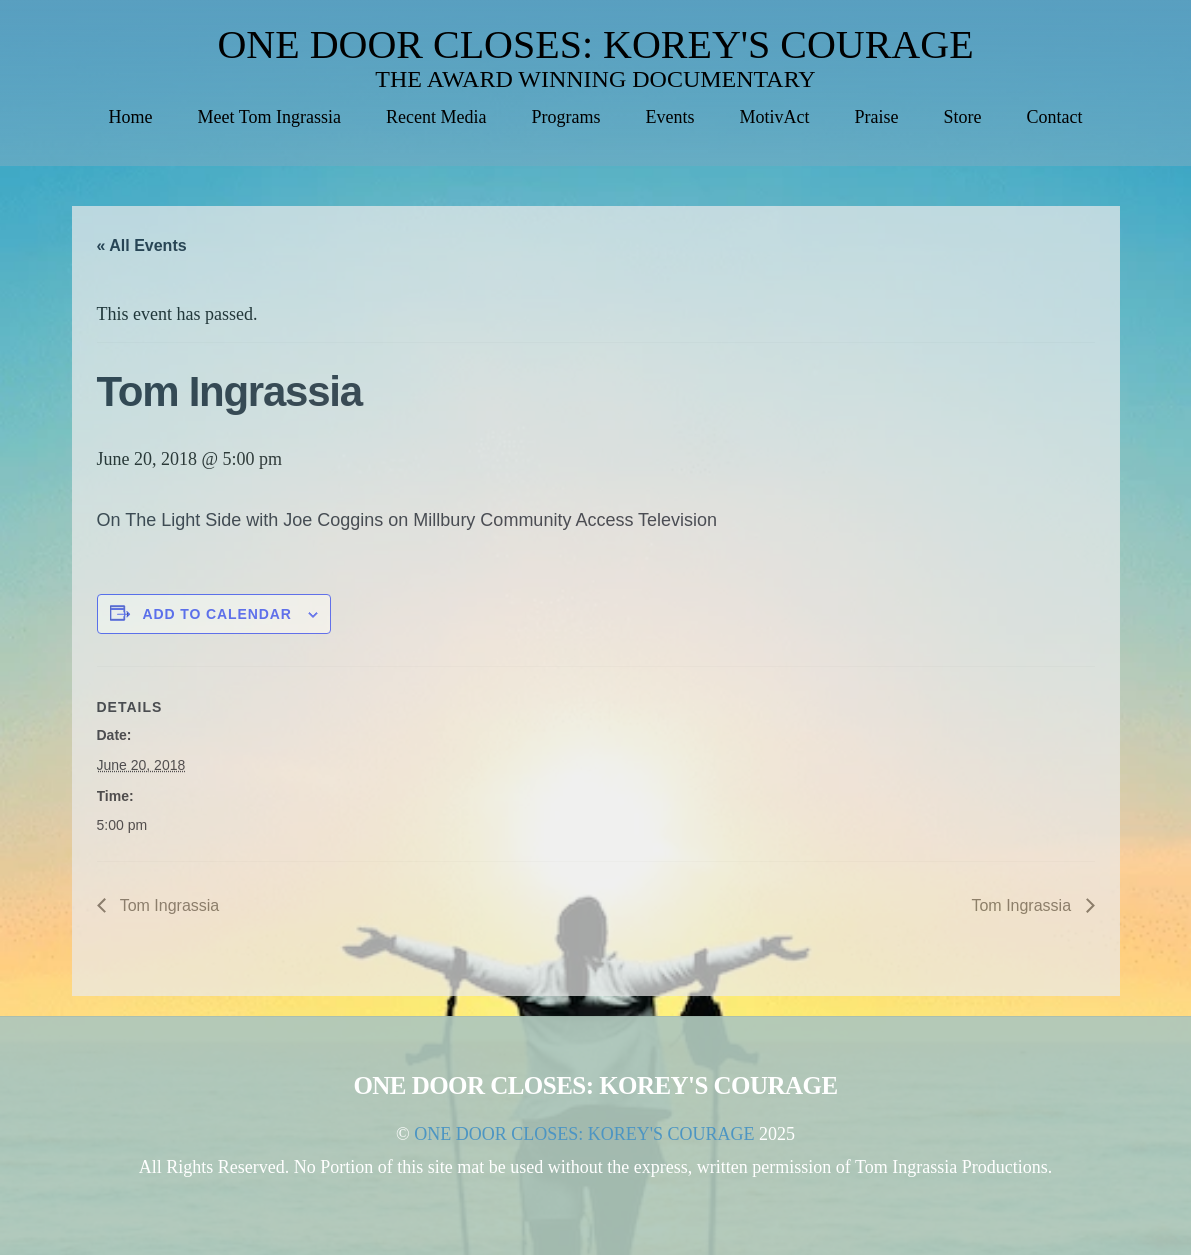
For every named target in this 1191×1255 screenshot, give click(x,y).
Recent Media (436, 117)
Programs (565, 117)
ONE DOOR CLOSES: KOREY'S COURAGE (595, 44)
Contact (1054, 117)
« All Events (142, 245)
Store (962, 117)
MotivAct (774, 117)
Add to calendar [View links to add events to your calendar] (217, 614)
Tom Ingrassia (168, 905)
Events (669, 117)
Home (131, 117)
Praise (876, 117)
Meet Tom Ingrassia (269, 117)
